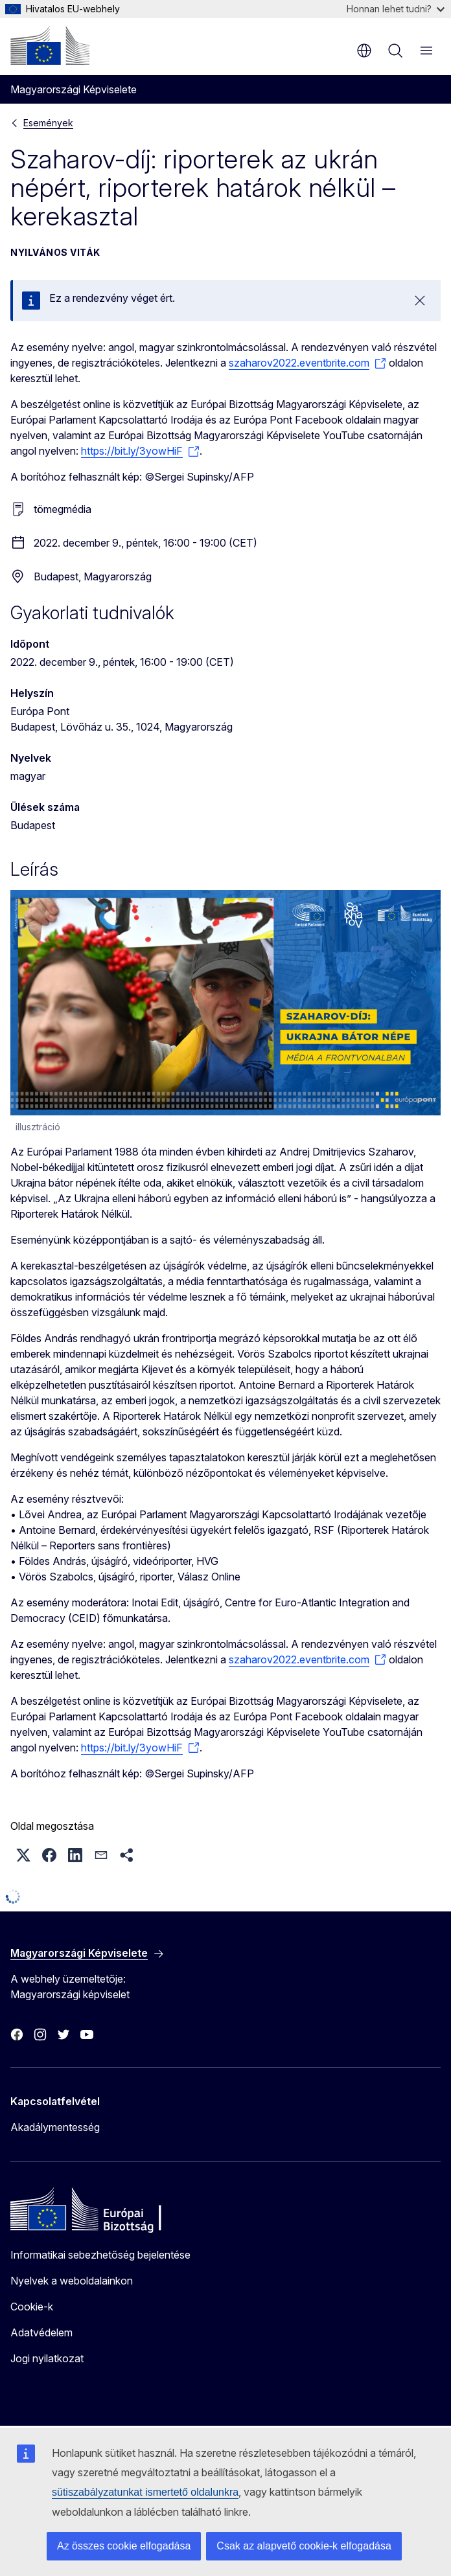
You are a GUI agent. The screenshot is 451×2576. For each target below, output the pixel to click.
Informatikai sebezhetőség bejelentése (100, 2254)
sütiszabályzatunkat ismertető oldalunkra (145, 2492)
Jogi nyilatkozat (47, 2358)
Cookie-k (31, 2306)
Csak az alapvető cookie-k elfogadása (303, 2545)
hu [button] (364, 50)
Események (48, 122)
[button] (23, 1855)
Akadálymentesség (55, 2127)
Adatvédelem (41, 2332)
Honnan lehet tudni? (396, 8)
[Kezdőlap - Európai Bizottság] (49, 45)
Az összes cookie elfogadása (124, 2545)
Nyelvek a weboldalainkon (71, 2280)
